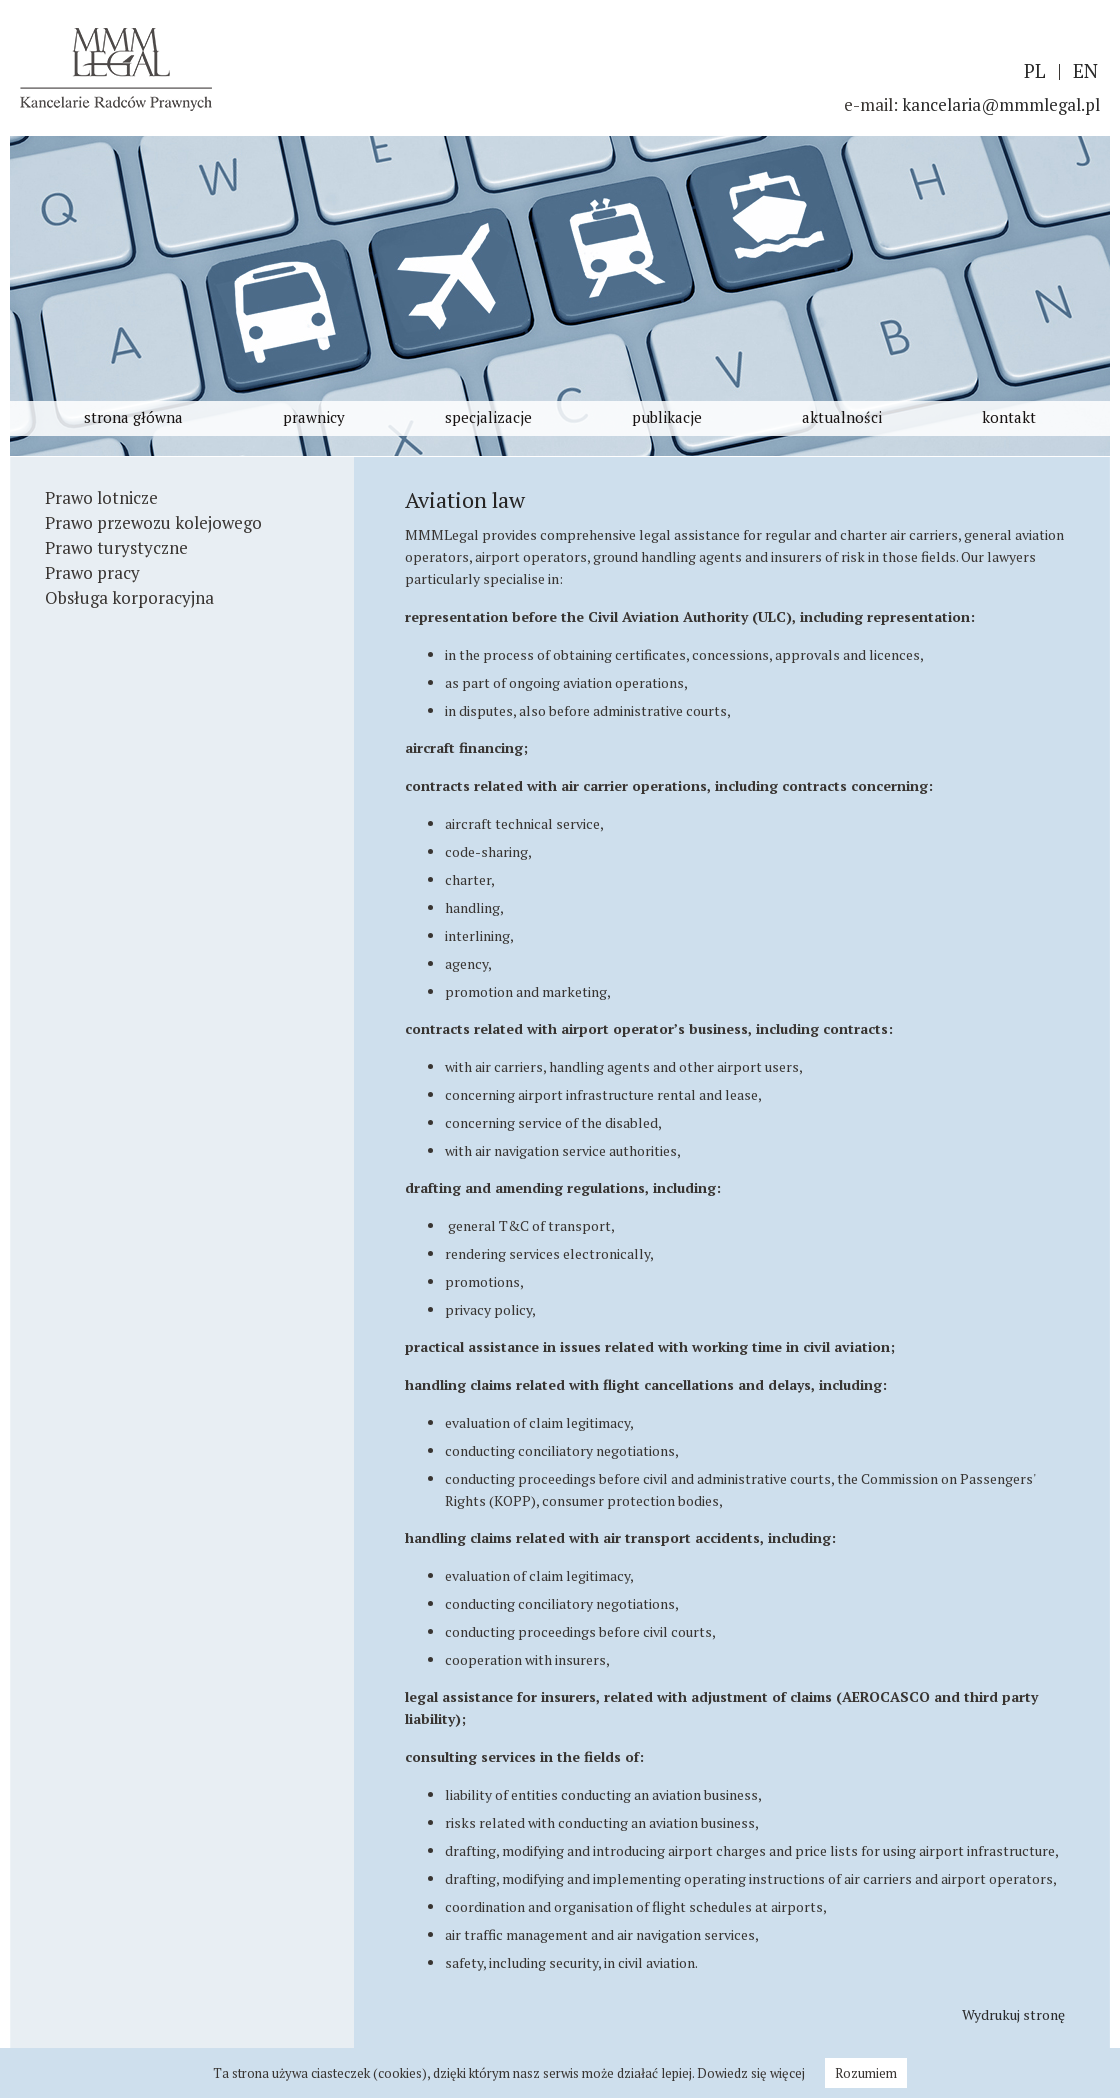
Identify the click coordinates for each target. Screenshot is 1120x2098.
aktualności (842, 417)
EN (1085, 70)
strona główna (133, 417)
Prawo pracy (92, 572)
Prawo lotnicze (101, 497)
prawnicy (314, 417)
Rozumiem (866, 2073)
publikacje (667, 417)
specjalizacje (488, 417)
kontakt (1009, 417)
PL (1035, 70)
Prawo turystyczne (116, 547)
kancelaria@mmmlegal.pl (1001, 104)
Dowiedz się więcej (751, 2073)
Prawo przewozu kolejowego (153, 522)
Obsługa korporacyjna (129, 597)
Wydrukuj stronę (1013, 2014)
